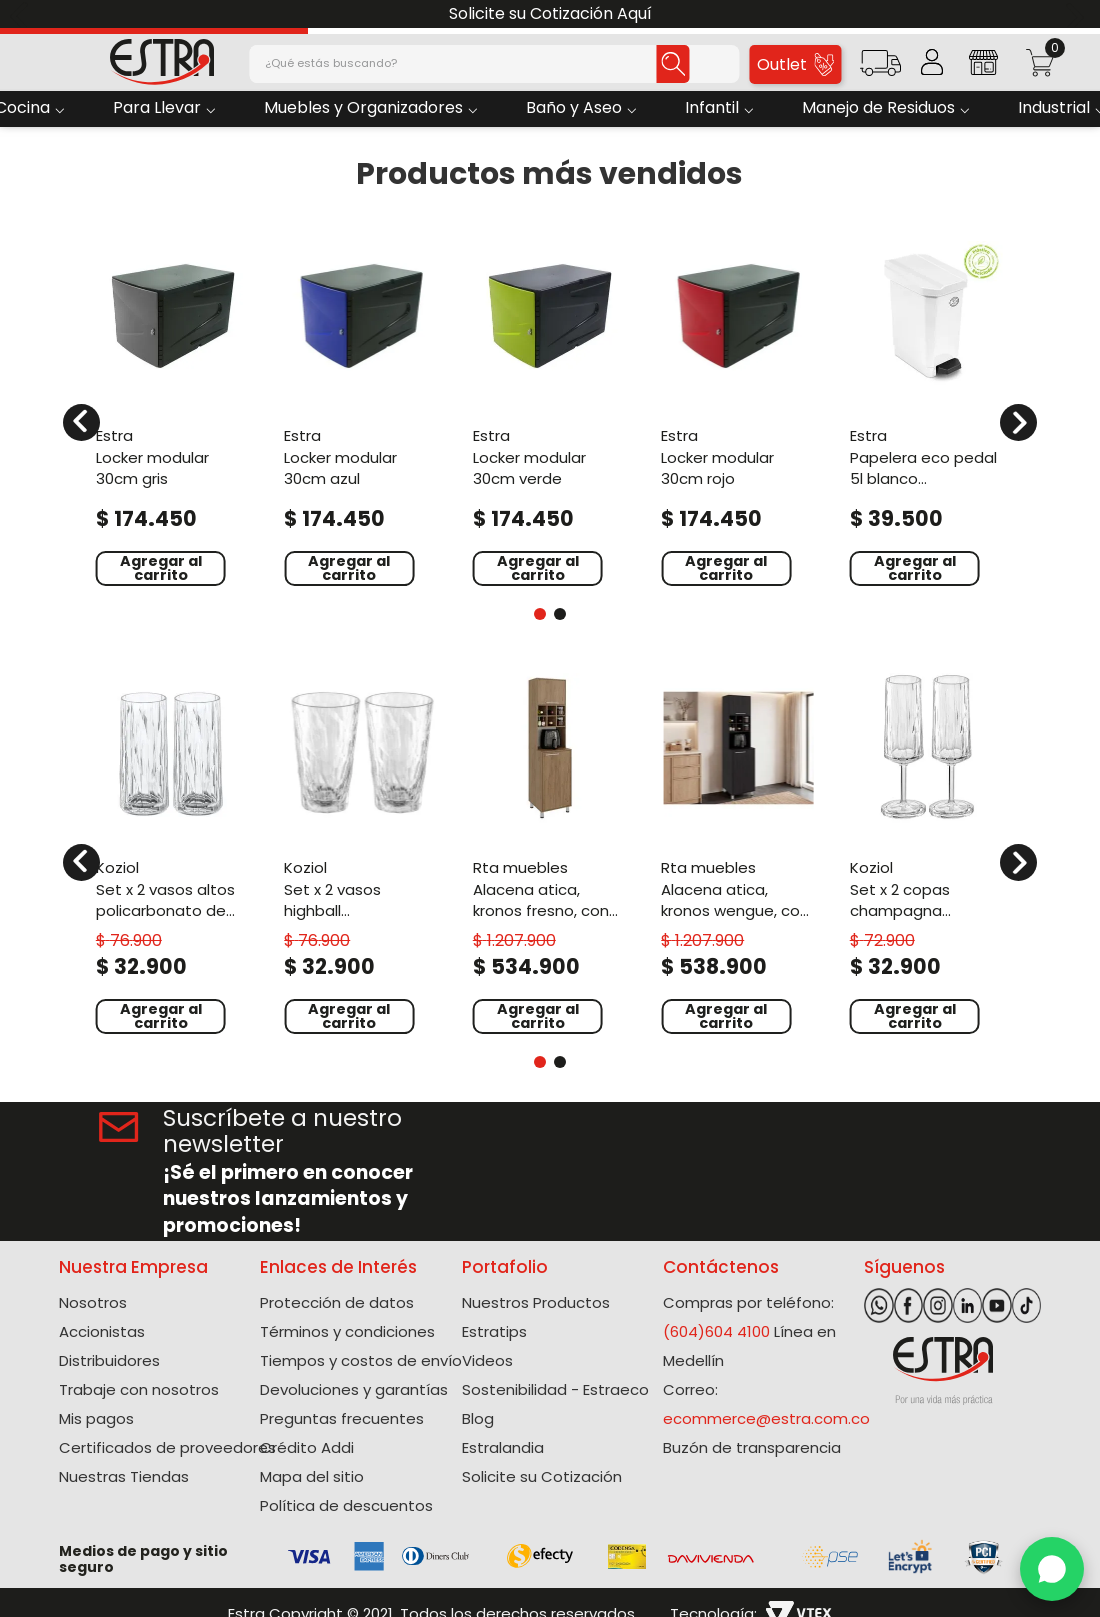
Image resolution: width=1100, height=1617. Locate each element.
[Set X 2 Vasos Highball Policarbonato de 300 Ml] (361, 850)
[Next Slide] (1077, 14)
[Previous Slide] (22, 14)
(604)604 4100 (716, 1331)
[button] (880, 69)
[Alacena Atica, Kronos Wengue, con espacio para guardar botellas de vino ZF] (738, 850)
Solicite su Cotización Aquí (550, 13)
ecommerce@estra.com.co (766, 1418)
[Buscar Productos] (665, 64)
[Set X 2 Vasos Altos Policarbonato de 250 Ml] (173, 850)
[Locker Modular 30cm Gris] (173, 410)
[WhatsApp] (1052, 1569)
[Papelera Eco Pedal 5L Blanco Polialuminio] (927, 410)
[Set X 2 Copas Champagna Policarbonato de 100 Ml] (927, 850)
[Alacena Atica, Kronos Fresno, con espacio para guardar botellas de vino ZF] (550, 850)
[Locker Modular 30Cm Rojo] (738, 410)
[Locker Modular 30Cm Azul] (361, 410)
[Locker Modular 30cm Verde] (550, 410)
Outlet (795, 64)
